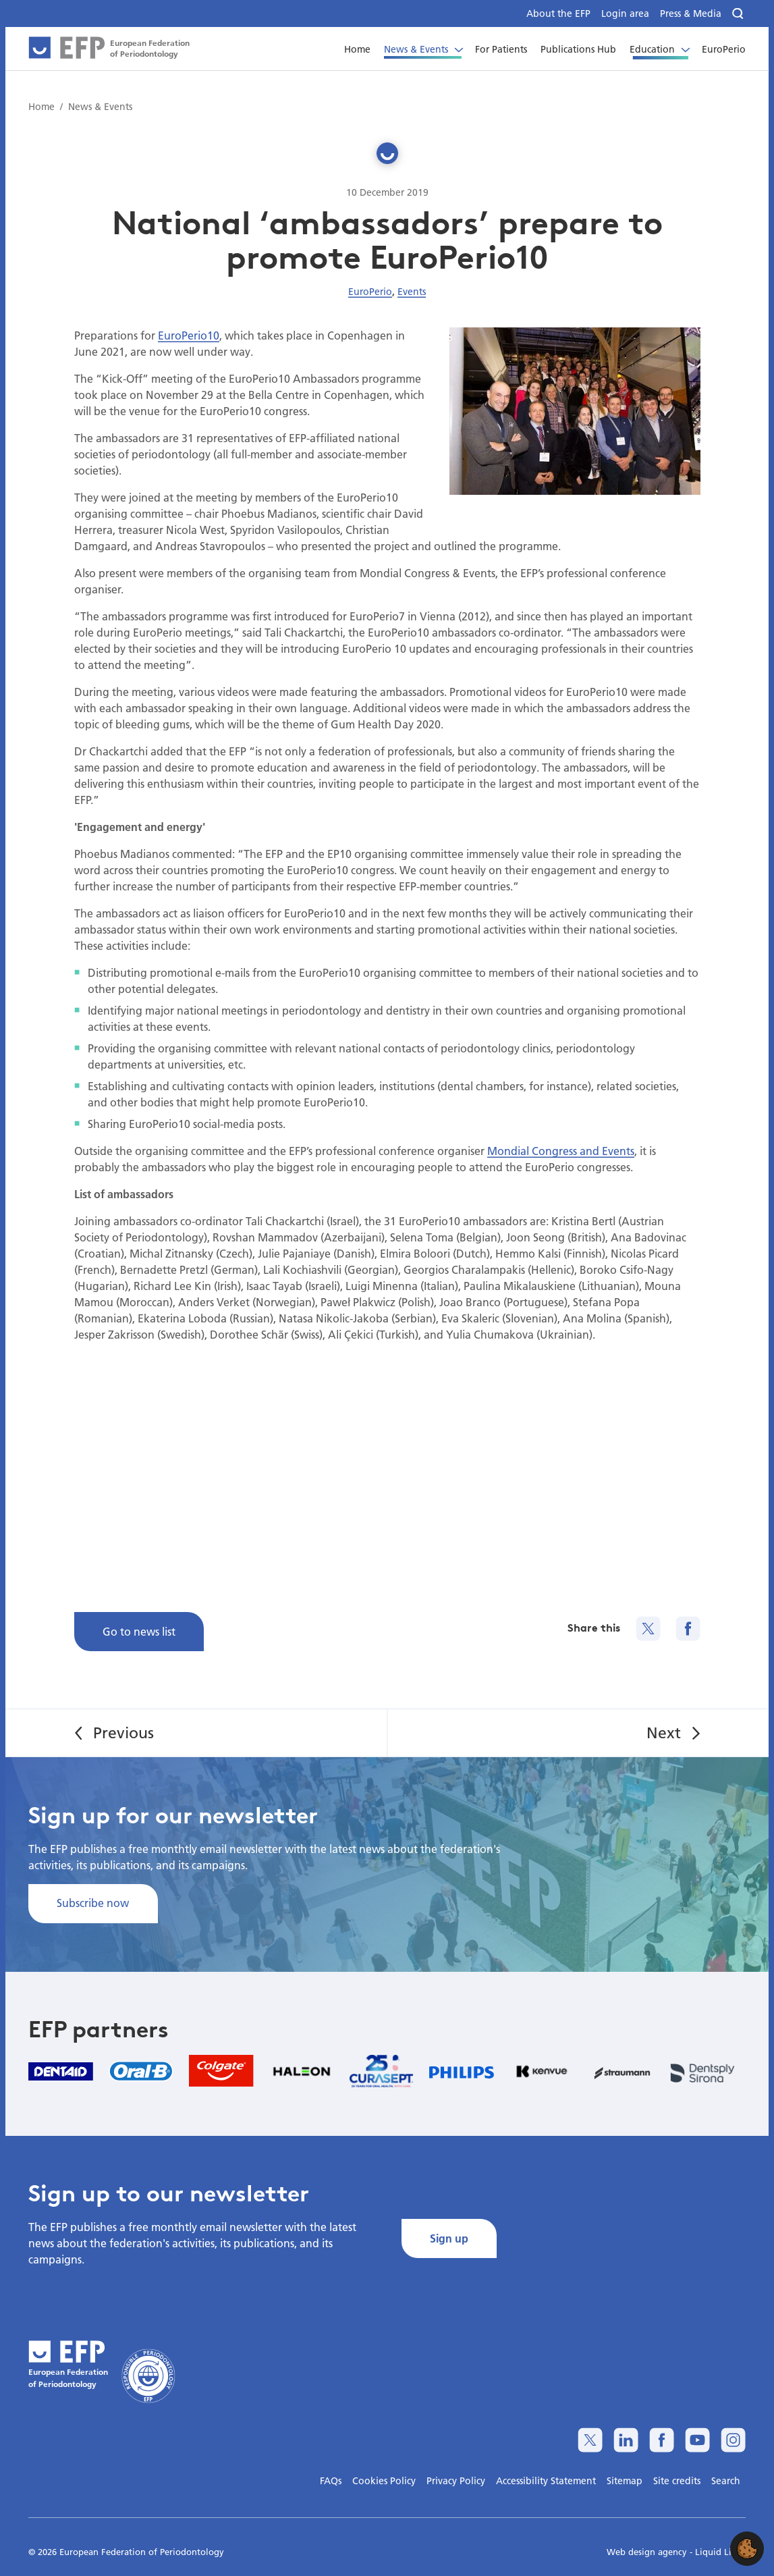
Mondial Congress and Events (560, 1151)
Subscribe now (93, 1903)
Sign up (449, 2238)
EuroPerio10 (188, 335)
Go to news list (139, 1631)
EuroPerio (370, 292)
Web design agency (648, 2551)
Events (411, 292)
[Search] (739, 13)
